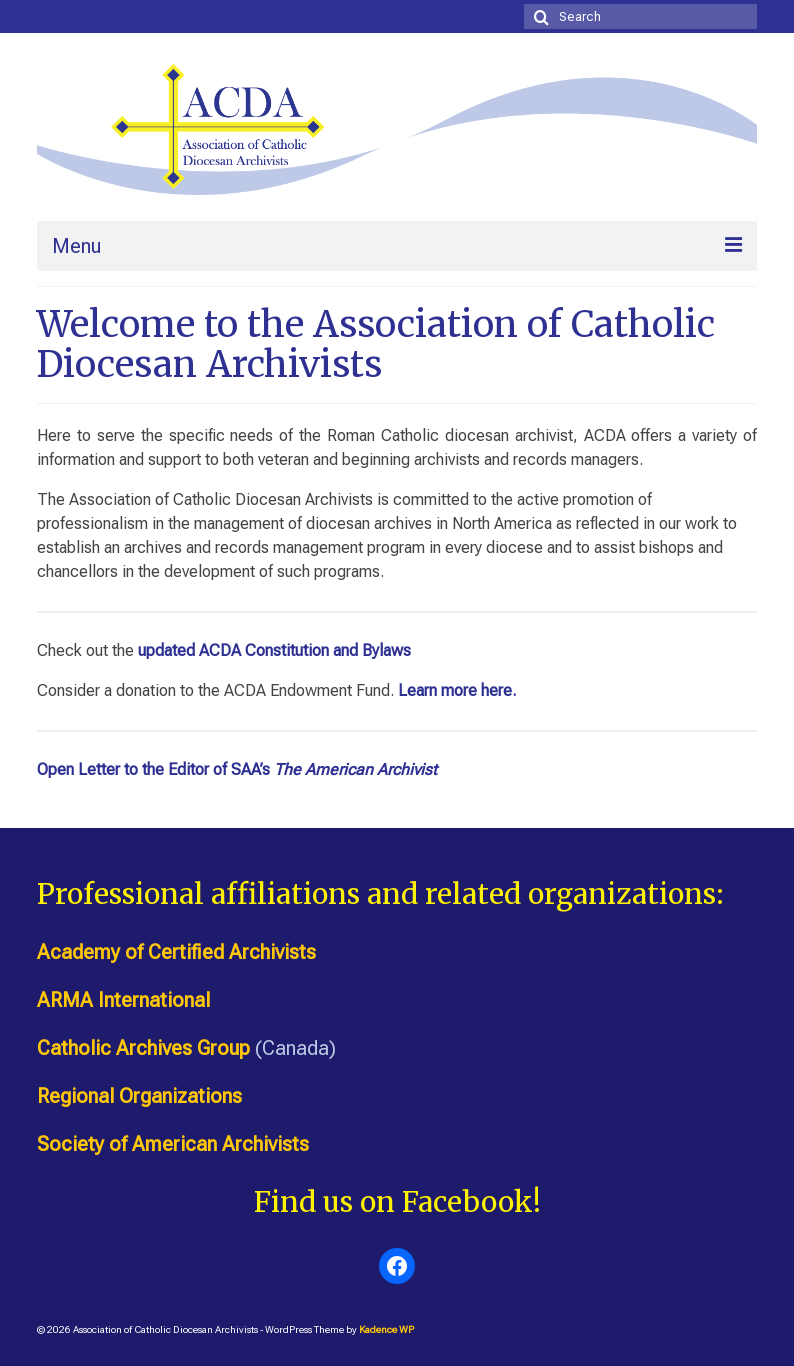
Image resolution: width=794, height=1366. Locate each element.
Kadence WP (386, 1329)
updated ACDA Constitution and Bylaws (274, 650)
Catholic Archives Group (143, 1048)
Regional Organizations (139, 1096)
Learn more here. (457, 690)
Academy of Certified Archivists (176, 952)
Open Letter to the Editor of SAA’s (237, 769)
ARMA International (123, 1000)
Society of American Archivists (173, 1144)
